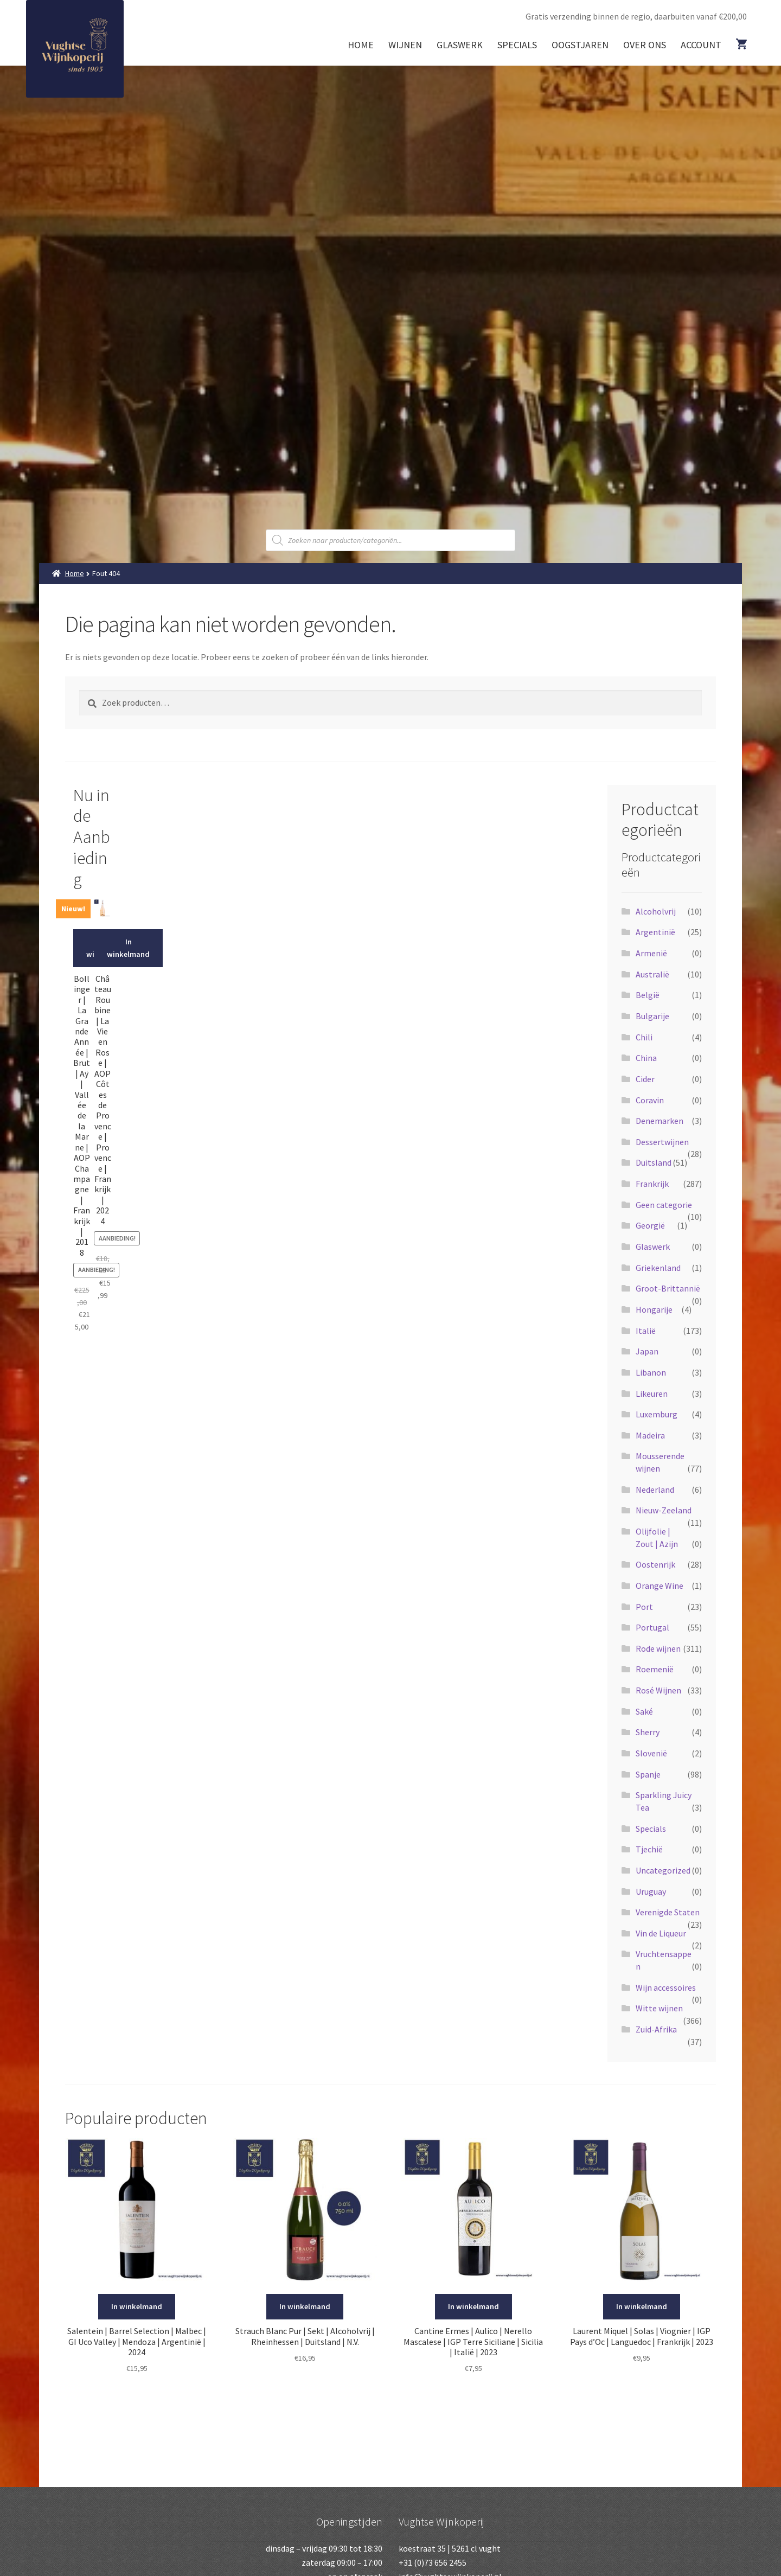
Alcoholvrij (656, 911)
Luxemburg (656, 1414)
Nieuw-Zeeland (664, 1510)
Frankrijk (652, 1183)
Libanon (651, 1372)
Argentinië (655, 931)
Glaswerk (460, 45)
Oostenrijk (655, 1564)
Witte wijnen (659, 2008)
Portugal (652, 1627)
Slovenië (651, 1753)
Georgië (650, 1225)
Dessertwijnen (662, 1141)
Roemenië (655, 1669)
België (648, 994)
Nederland (655, 1489)
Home (361, 45)
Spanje (648, 1774)
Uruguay (651, 1891)
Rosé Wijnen (658, 1690)
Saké (644, 1711)
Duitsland (653, 1162)
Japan (647, 1351)
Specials (517, 45)
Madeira (650, 1435)
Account (701, 45)
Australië (652, 974)
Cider (645, 1078)
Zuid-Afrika (656, 2029)
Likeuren (652, 1393)
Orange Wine (659, 1585)
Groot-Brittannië (668, 1288)
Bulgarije (652, 1016)
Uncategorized (663, 1870)
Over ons (644, 45)
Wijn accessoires (666, 1987)
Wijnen (405, 45)
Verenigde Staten (668, 1912)
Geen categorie (664, 1204)
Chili (644, 1037)
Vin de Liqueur (661, 1933)
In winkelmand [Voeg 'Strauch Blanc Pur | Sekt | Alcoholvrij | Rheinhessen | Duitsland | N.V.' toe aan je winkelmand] (305, 2306)
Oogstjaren (580, 45)
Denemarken (659, 1120)
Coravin (650, 1100)
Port (644, 1606)
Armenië (651, 953)
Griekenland (658, 1267)
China (646, 1057)
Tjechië (649, 1849)
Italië (646, 1330)
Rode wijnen (658, 1648)
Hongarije (654, 1309)
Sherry (648, 1732)
